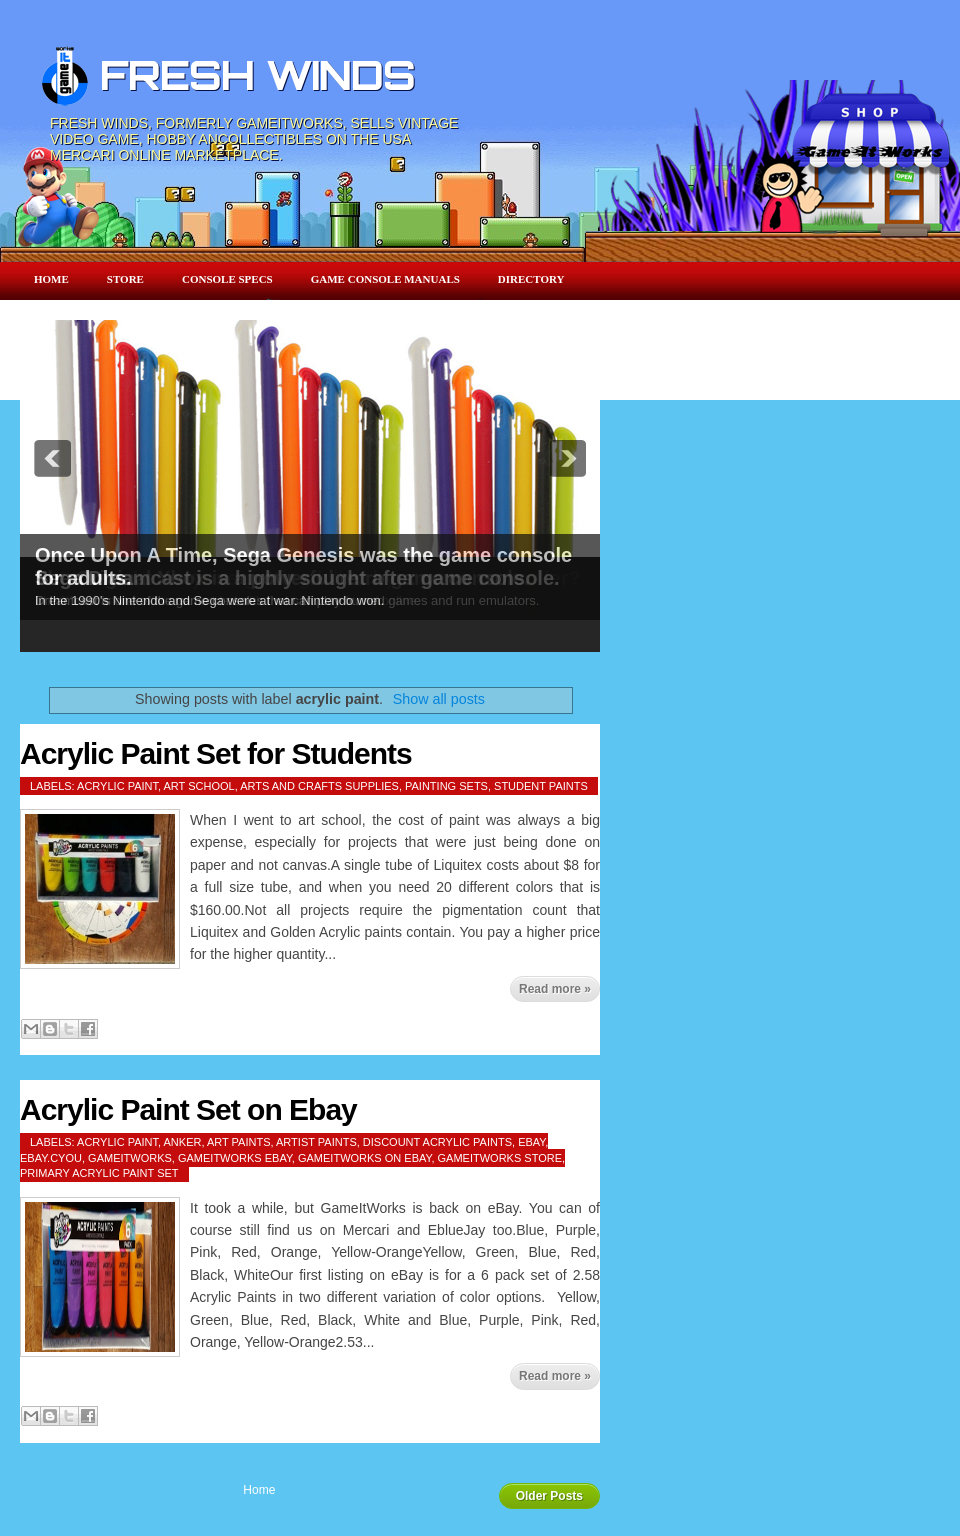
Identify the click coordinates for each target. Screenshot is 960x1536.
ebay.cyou (51, 1158)
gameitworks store (500, 1158)
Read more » (555, 989)
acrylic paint (117, 786)
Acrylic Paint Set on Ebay (188, 1109)
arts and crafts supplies (319, 786)
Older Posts (549, 1496)
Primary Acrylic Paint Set (99, 1173)
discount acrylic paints (437, 1142)
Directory (531, 279)
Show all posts (439, 699)
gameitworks (130, 1158)
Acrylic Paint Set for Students (216, 753)
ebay (531, 1142)
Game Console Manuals (385, 279)
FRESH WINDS (257, 75)
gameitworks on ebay (364, 1158)
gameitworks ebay (235, 1158)
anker (183, 1142)
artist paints (316, 1142)
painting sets (446, 786)
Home (51, 279)
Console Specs (227, 279)
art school (199, 786)
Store (125, 279)
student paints (541, 786)
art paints (239, 1142)
